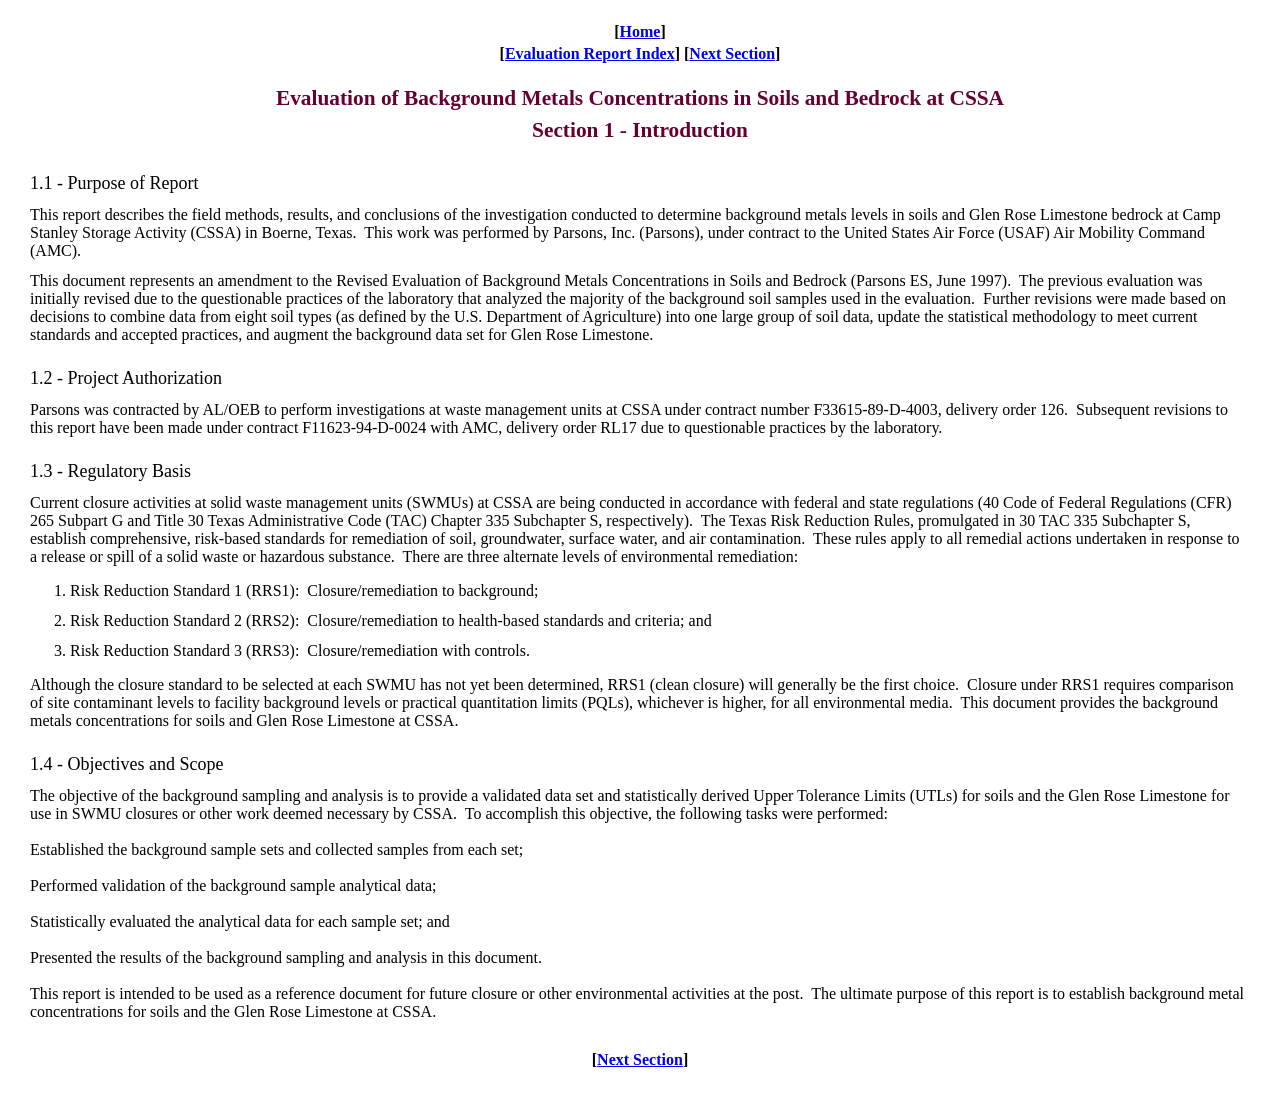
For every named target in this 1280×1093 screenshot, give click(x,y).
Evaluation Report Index (590, 53)
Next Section (732, 53)
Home (640, 31)
